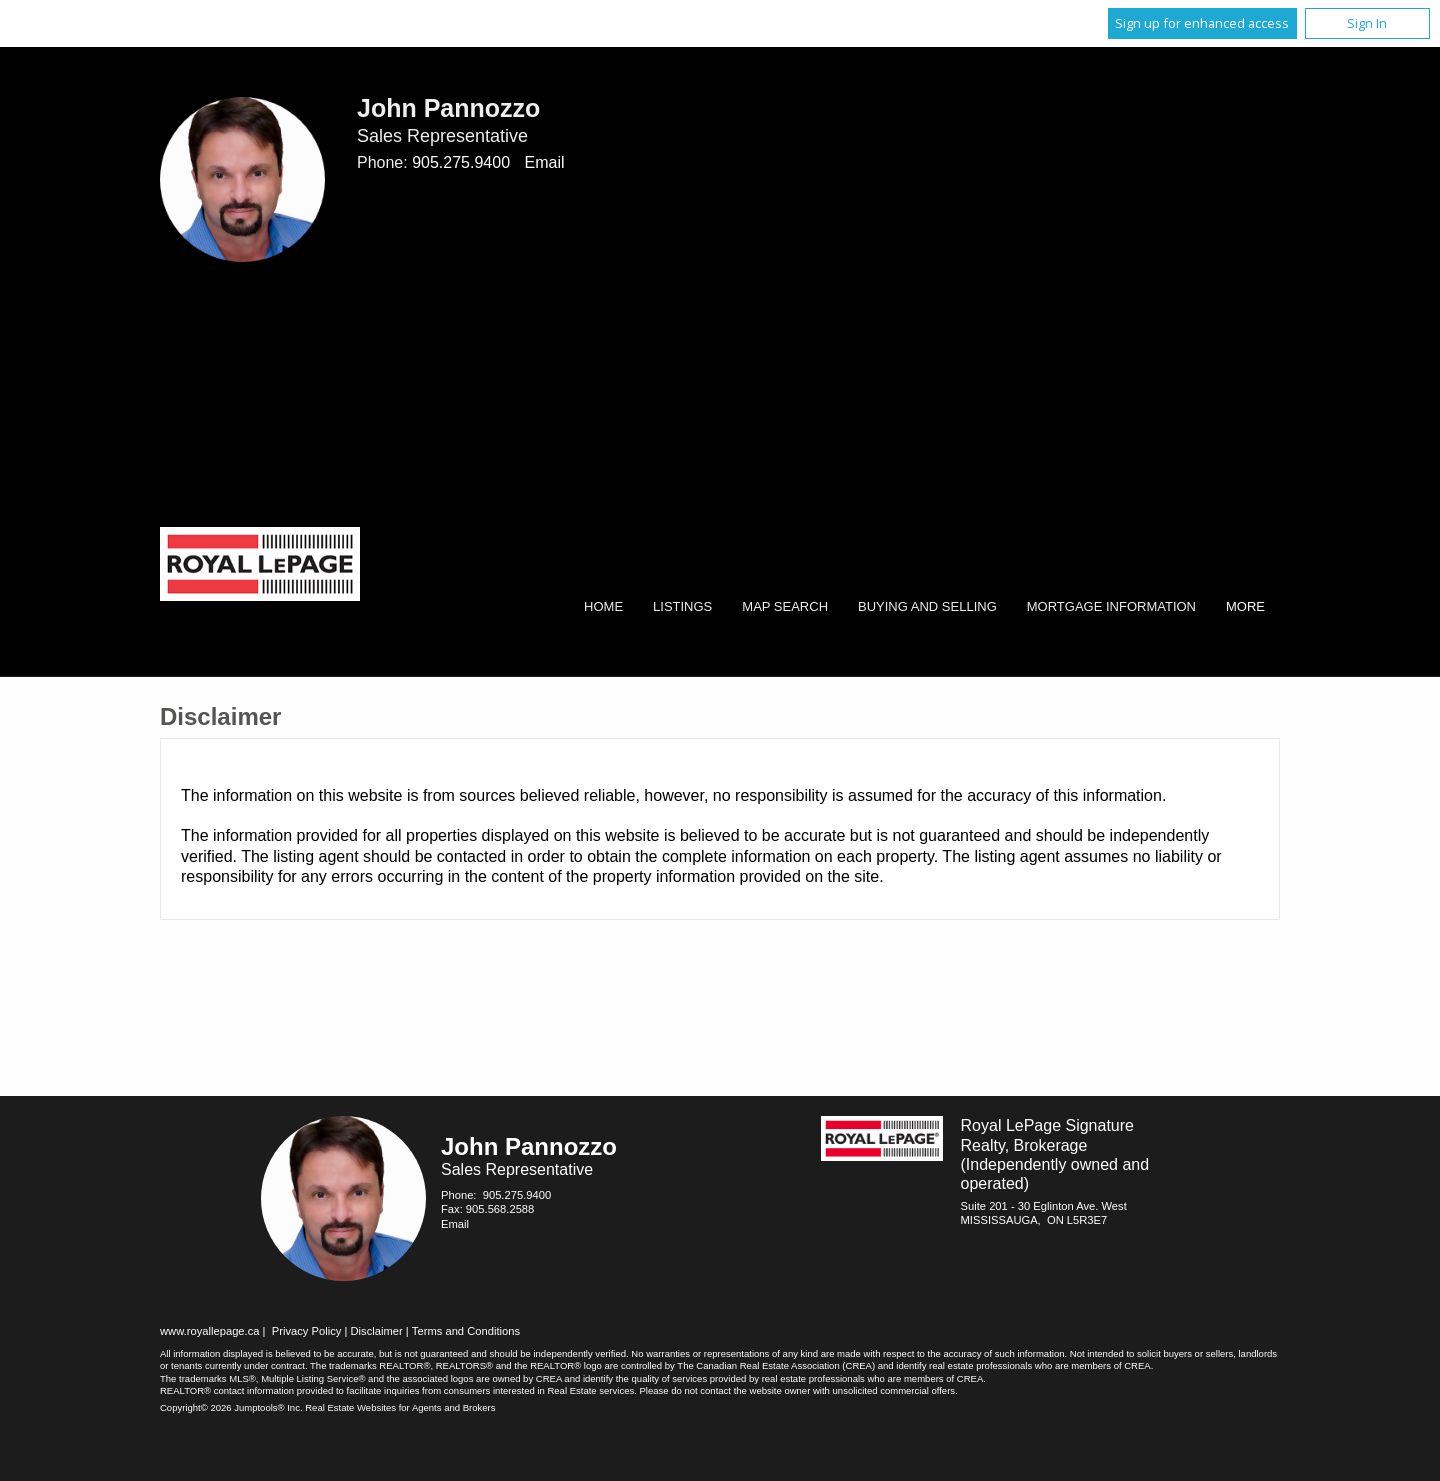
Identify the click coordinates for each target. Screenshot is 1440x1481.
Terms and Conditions (466, 1331)
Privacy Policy (307, 1331)
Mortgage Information (1111, 606)
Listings (682, 606)
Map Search (785, 606)
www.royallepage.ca (210, 1331)
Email (544, 162)
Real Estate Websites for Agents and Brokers (400, 1407)
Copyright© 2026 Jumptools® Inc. (231, 1407)
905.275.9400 (461, 162)
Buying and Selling (927, 606)
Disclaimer (377, 1331)
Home (603, 606)
